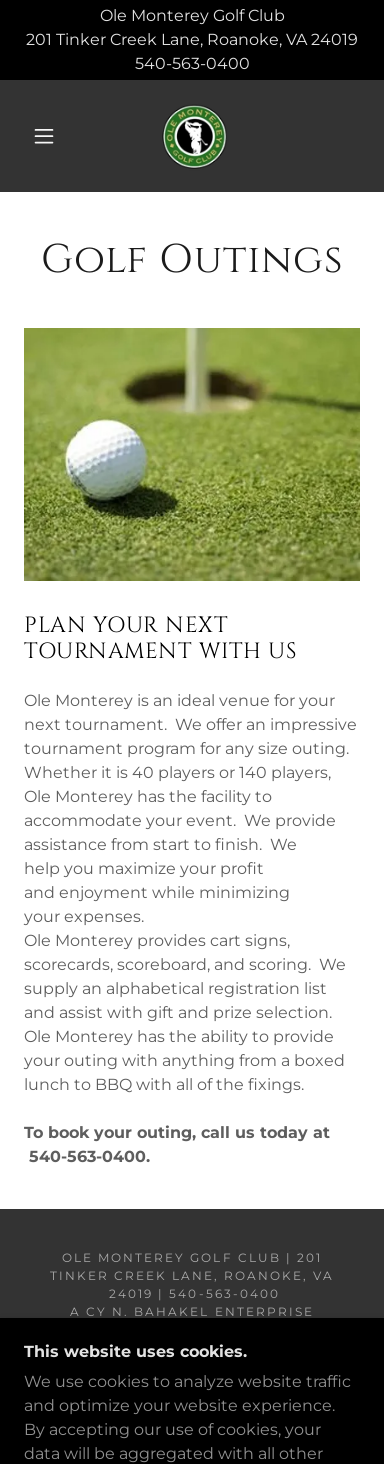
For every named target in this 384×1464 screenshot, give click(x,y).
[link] (195, 136)
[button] (44, 136)
